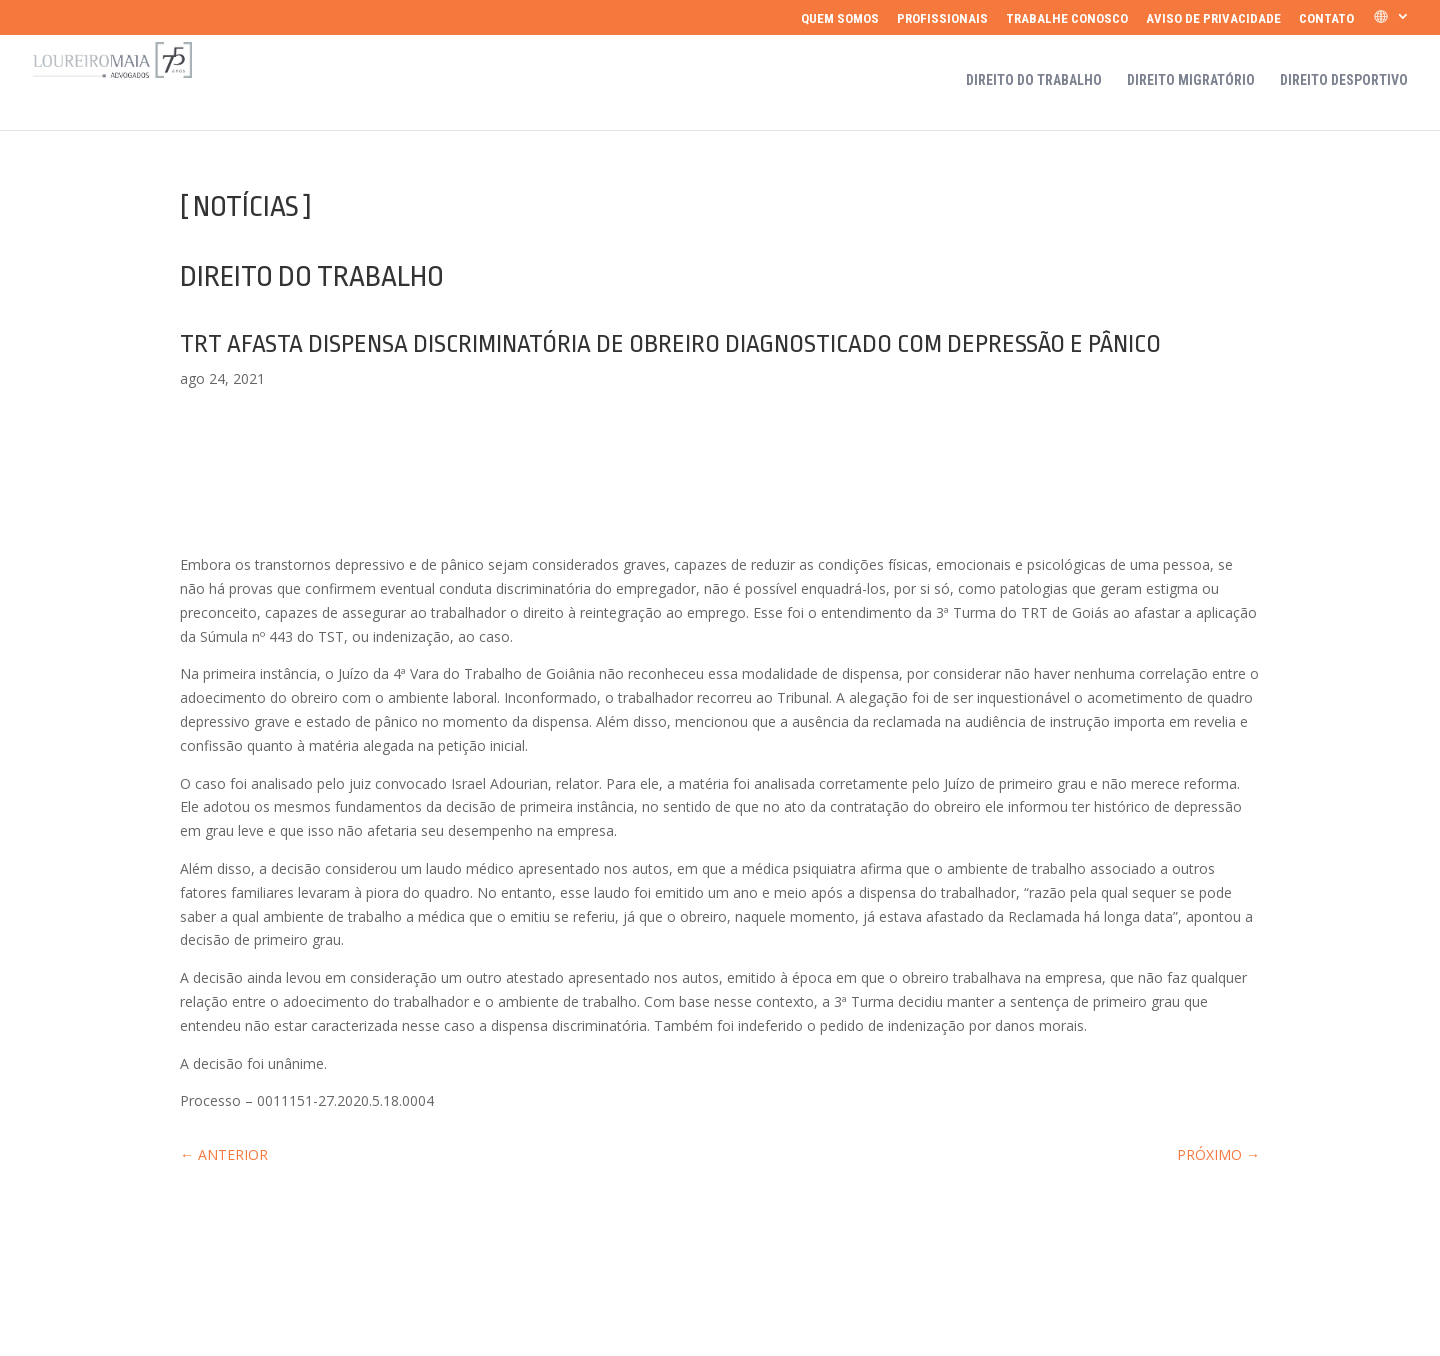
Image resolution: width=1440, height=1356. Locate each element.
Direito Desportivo (1344, 80)
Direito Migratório (1191, 80)
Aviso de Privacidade (1213, 19)
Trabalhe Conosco (1067, 19)
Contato (1326, 19)
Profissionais (942, 19)
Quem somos (840, 19)
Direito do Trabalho (1034, 80)
